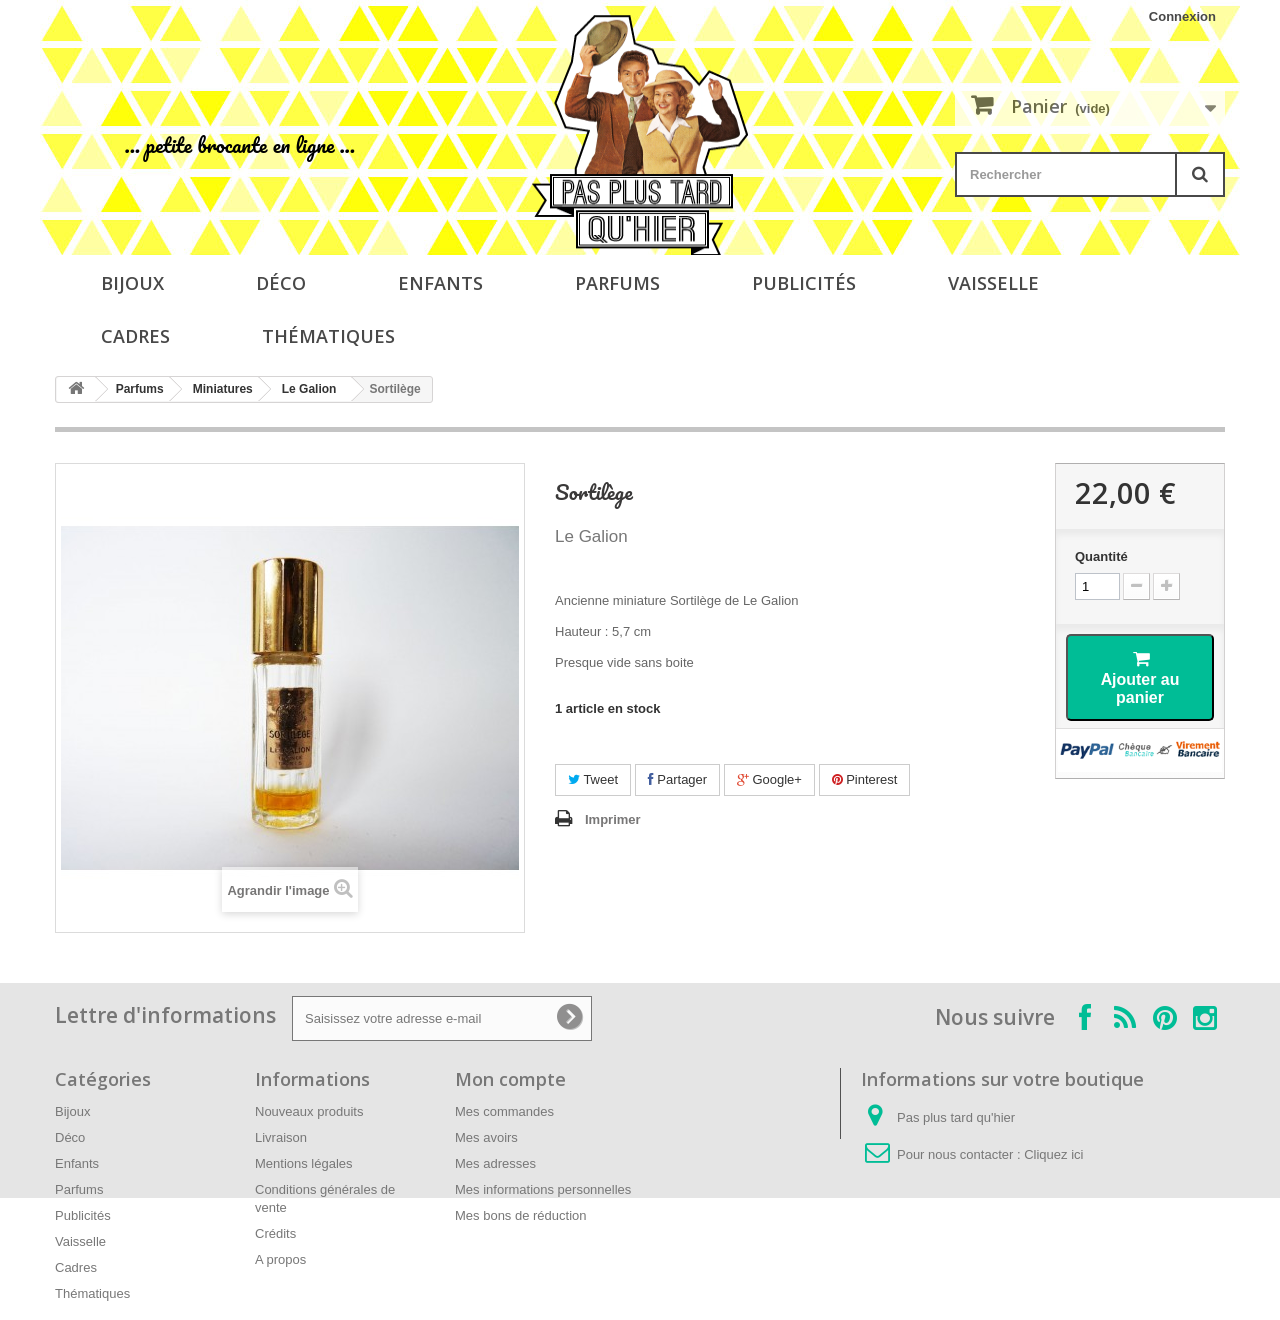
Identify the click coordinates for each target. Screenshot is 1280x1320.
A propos (280, 1259)
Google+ (769, 779)
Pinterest (865, 779)
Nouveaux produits (309, 1111)
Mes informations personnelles (543, 1189)
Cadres (135, 336)
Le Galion (309, 389)
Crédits (275, 1233)
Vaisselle (993, 283)
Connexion (1182, 16)
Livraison (281, 1137)
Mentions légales (304, 1163)
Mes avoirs (486, 1137)
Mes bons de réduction (521, 1215)
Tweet (593, 779)
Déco (281, 283)
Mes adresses (495, 1163)
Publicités (804, 283)
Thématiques (328, 336)
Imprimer (613, 819)
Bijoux (132, 283)
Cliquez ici (1053, 1154)
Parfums (617, 283)
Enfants (440, 283)
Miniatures (223, 389)
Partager (677, 779)
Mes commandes (504, 1111)
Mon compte (510, 1079)
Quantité (1101, 556)
